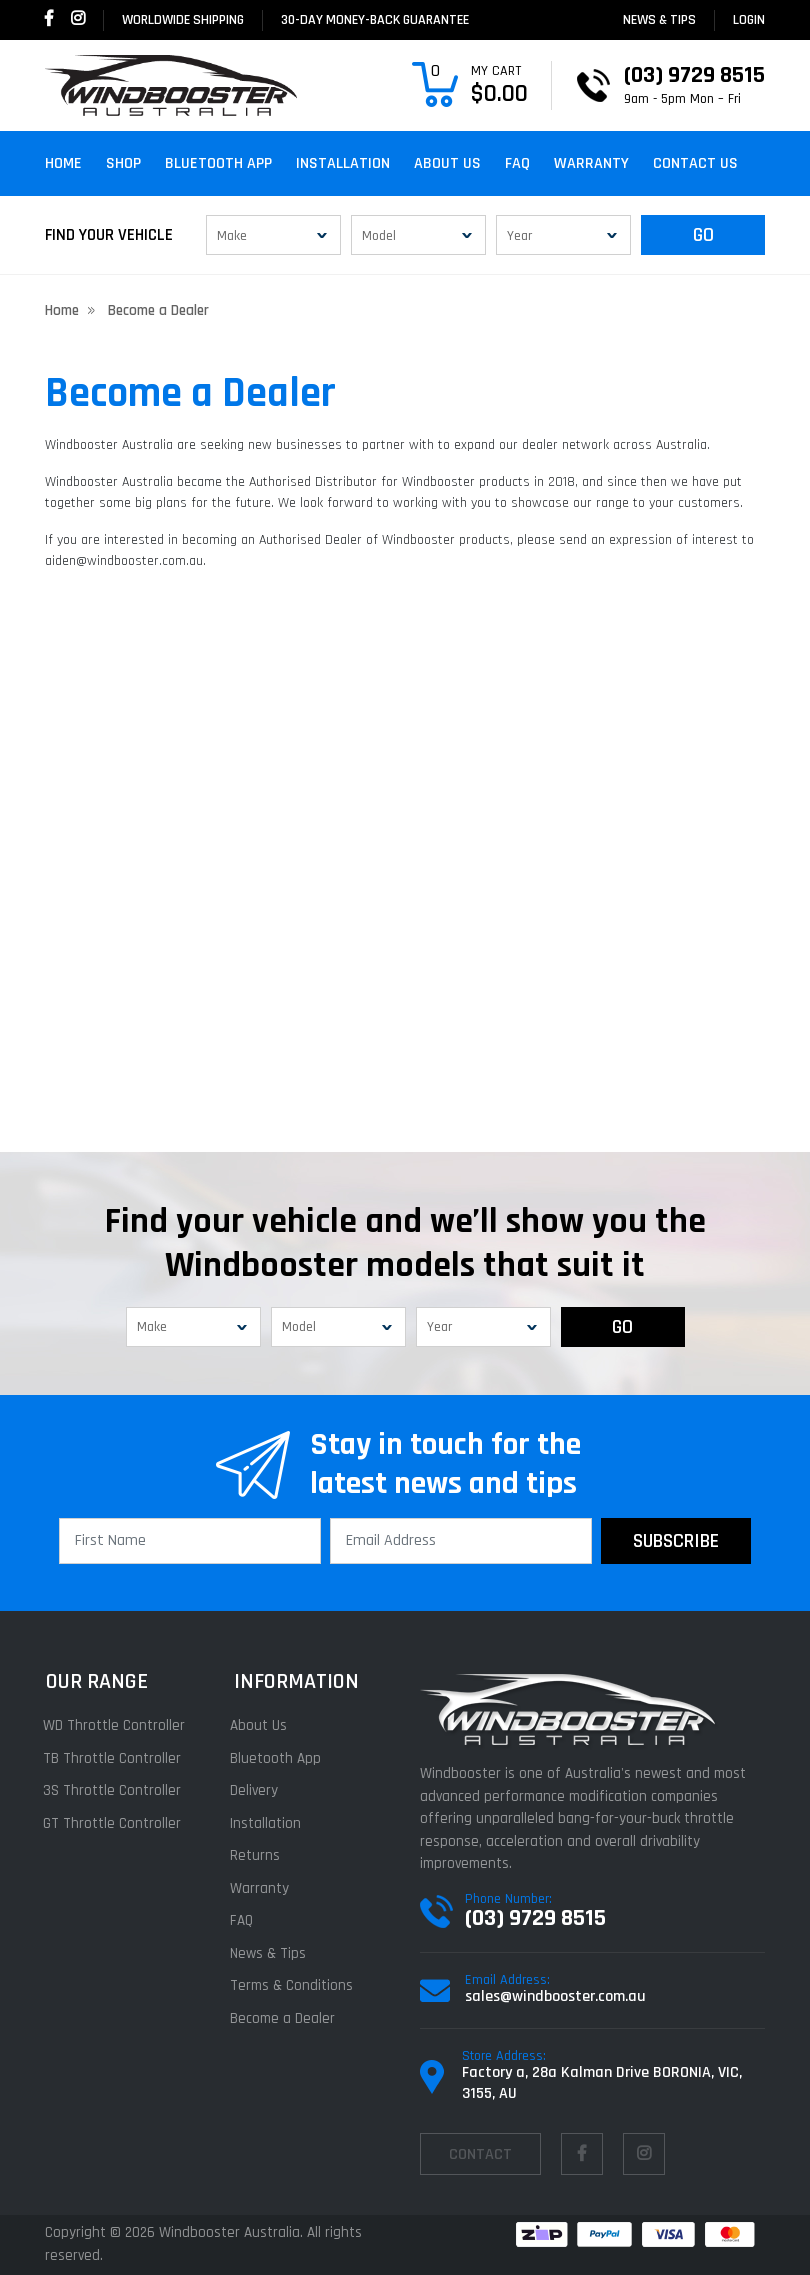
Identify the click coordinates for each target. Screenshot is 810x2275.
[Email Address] (461, 1541)
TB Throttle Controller (114, 1758)
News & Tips (659, 20)
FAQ (517, 163)
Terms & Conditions (294, 1985)
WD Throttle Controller (116, 1725)
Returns (258, 1855)
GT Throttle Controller (114, 1823)
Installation (343, 163)
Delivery (257, 1790)
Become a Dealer (285, 2018)
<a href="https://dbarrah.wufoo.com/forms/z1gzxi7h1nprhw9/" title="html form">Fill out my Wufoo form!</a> (405, 885)
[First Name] (190, 1541)
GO (703, 235)
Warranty (591, 163)
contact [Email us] (480, 2154)
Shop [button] (123, 163)
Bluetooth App (218, 163)
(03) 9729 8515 (535, 1918)
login (749, 20)
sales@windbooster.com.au (555, 1996)
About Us (447, 163)
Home (63, 163)
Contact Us (695, 163)
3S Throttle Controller (114, 1790)
